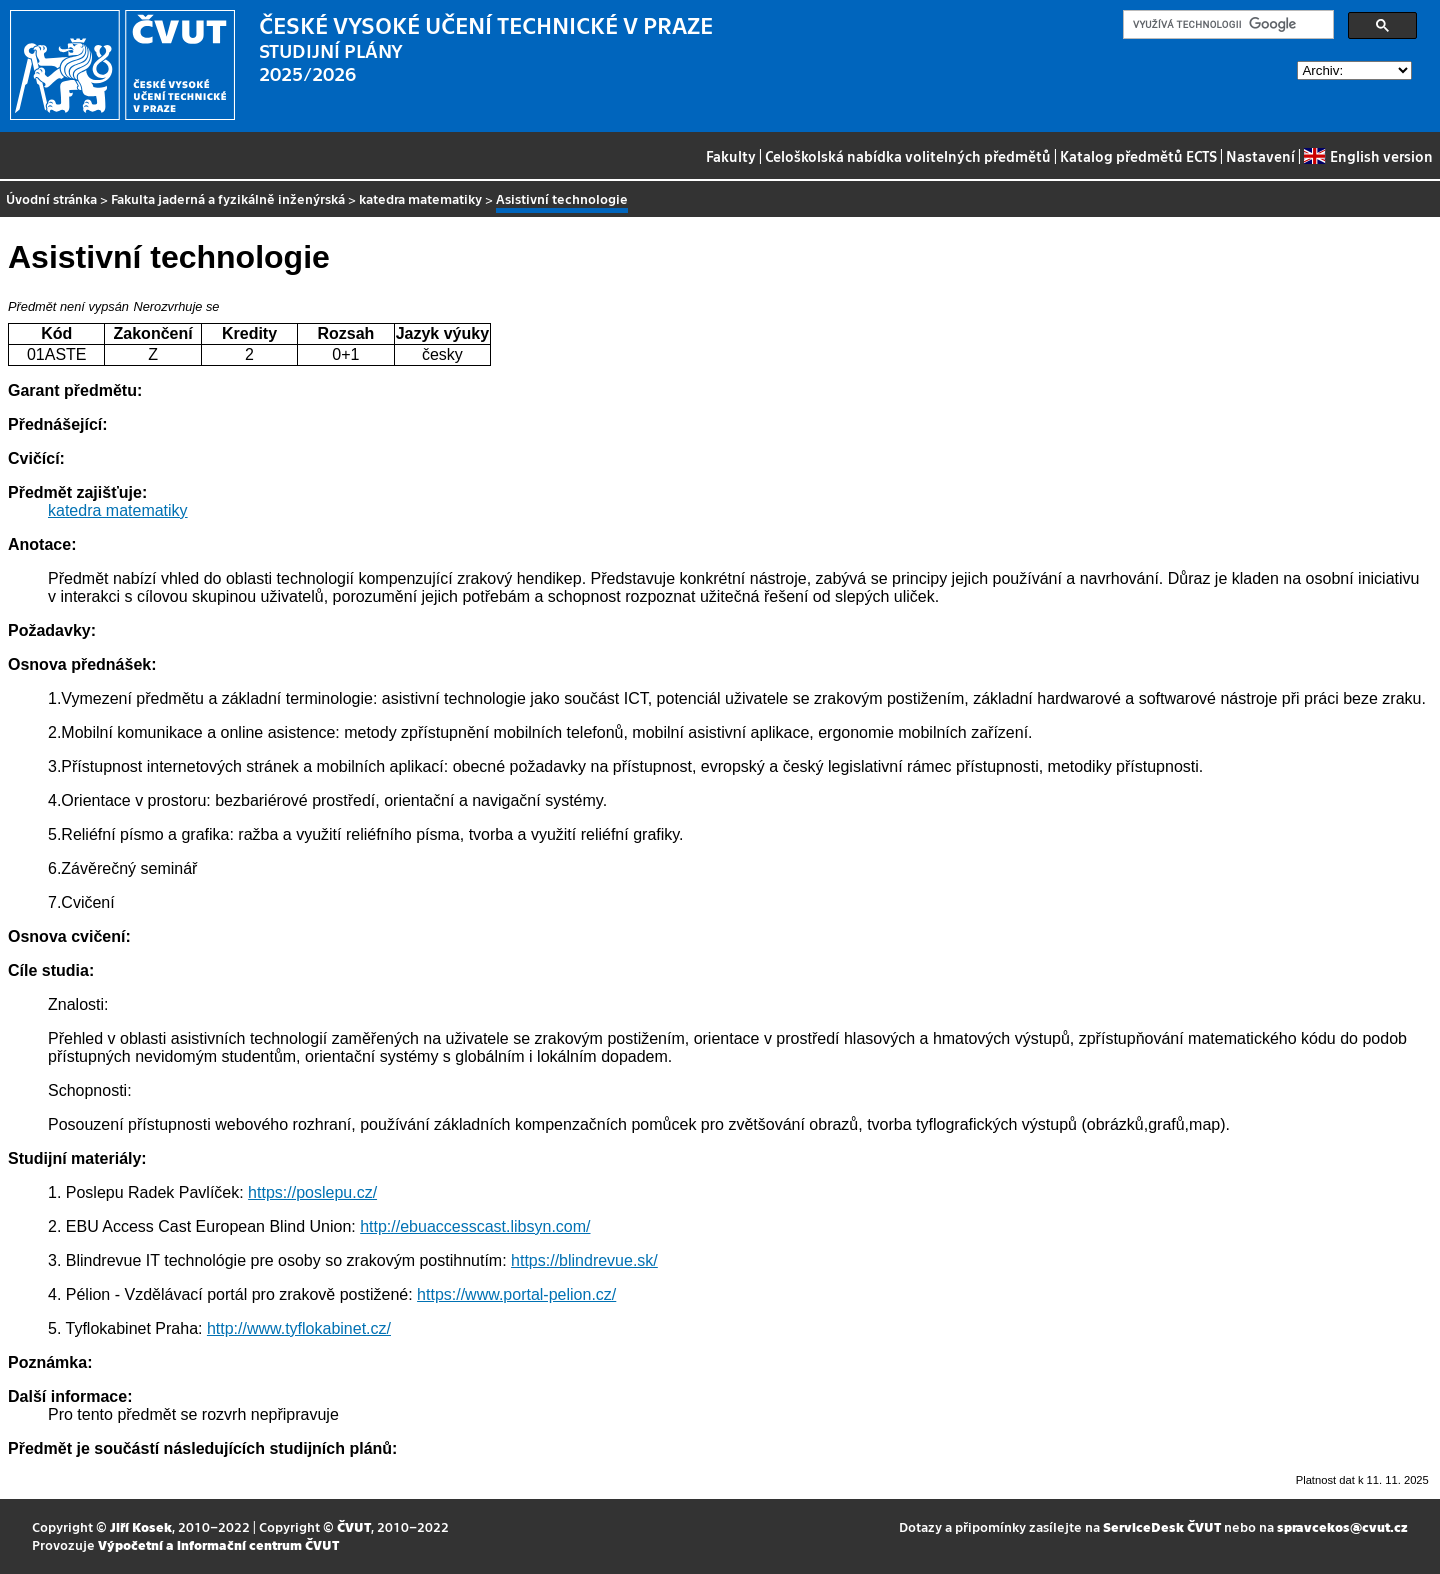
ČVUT (354, 1526)
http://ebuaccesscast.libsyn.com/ (475, 1226)
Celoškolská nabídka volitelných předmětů (908, 156)
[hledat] (1226, 25)
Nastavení (1260, 156)
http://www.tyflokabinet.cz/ (299, 1328)
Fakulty (731, 156)
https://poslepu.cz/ (312, 1192)
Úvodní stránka (51, 198)
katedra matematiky (420, 198)
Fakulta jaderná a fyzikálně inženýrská (228, 198)
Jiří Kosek (141, 1526)
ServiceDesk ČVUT (1162, 1526)
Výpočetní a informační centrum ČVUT (218, 1544)
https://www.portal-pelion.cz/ (516, 1294)
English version (1368, 156)
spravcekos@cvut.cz (1342, 1526)
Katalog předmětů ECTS (1138, 156)
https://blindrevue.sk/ (584, 1260)
